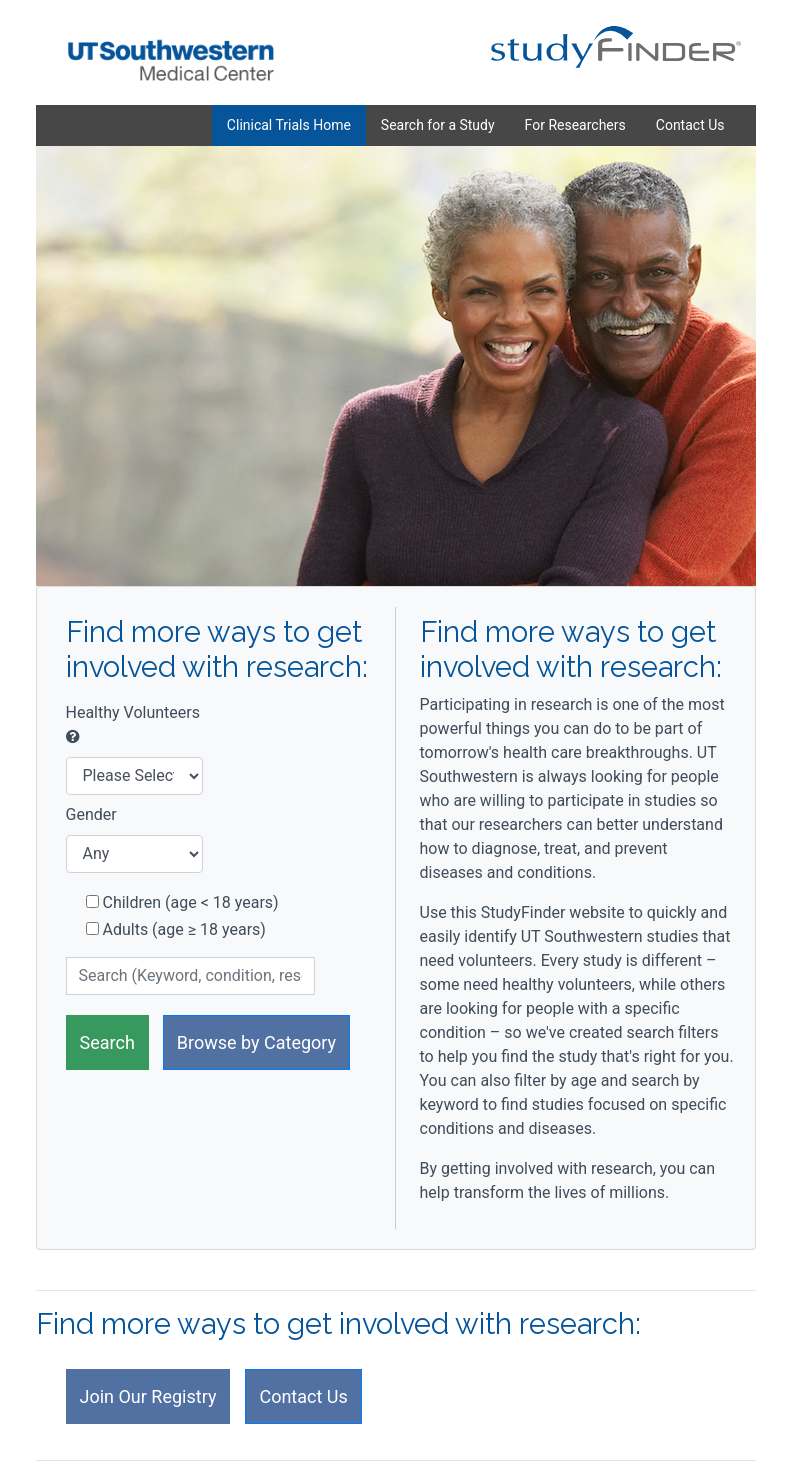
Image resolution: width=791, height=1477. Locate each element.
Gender (91, 814)
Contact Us (690, 125)
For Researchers (575, 125)
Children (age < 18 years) (182, 902)
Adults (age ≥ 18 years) (176, 929)
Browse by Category (256, 1042)
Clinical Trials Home (289, 125)
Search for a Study (438, 125)
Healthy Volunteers (133, 724)
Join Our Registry (148, 1396)
